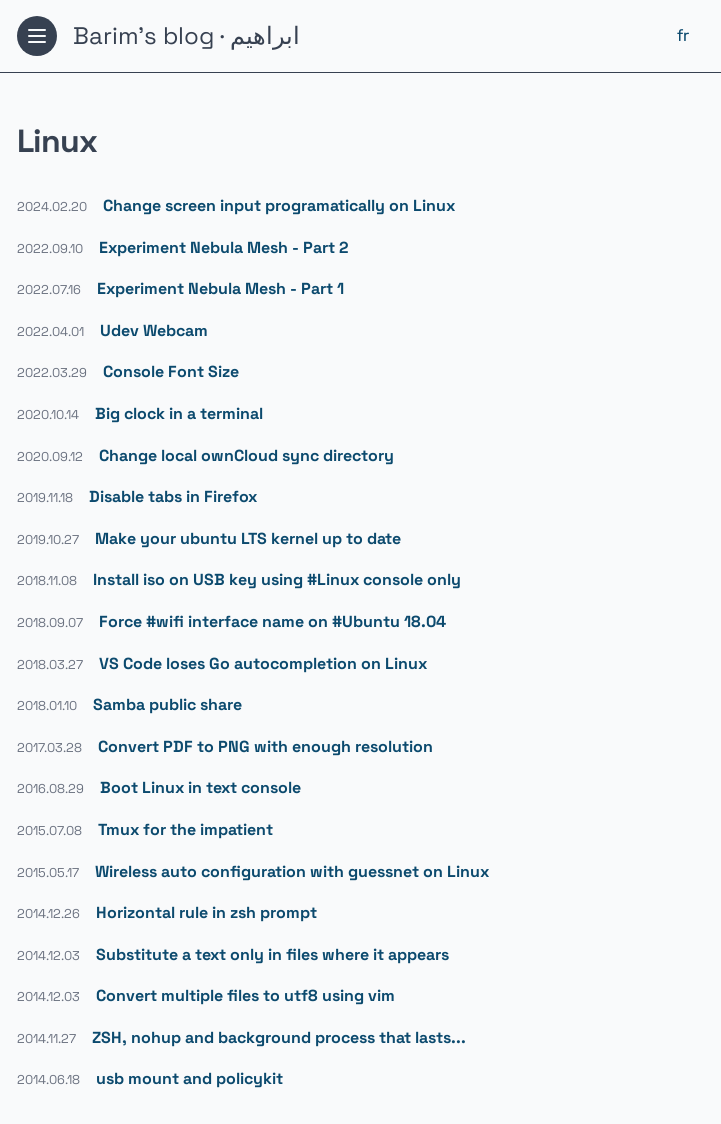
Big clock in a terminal (179, 413)
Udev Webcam (154, 330)
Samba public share (167, 704)
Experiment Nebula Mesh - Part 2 (224, 247)
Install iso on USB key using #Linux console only (277, 579)
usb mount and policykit (189, 1078)
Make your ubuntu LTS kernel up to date (248, 538)
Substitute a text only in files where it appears (272, 954)
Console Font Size (171, 371)
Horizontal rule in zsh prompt (206, 912)
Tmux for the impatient (185, 829)
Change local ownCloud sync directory (246, 455)
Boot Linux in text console (200, 787)
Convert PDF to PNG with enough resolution (265, 746)
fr (683, 35)
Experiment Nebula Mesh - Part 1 (220, 288)
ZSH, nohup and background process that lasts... (279, 1037)
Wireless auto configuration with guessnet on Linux (292, 871)
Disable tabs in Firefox (173, 496)
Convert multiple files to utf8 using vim (245, 995)
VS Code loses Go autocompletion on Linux (263, 663)
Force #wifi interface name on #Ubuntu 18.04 (272, 621)
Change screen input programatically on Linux (279, 205)
